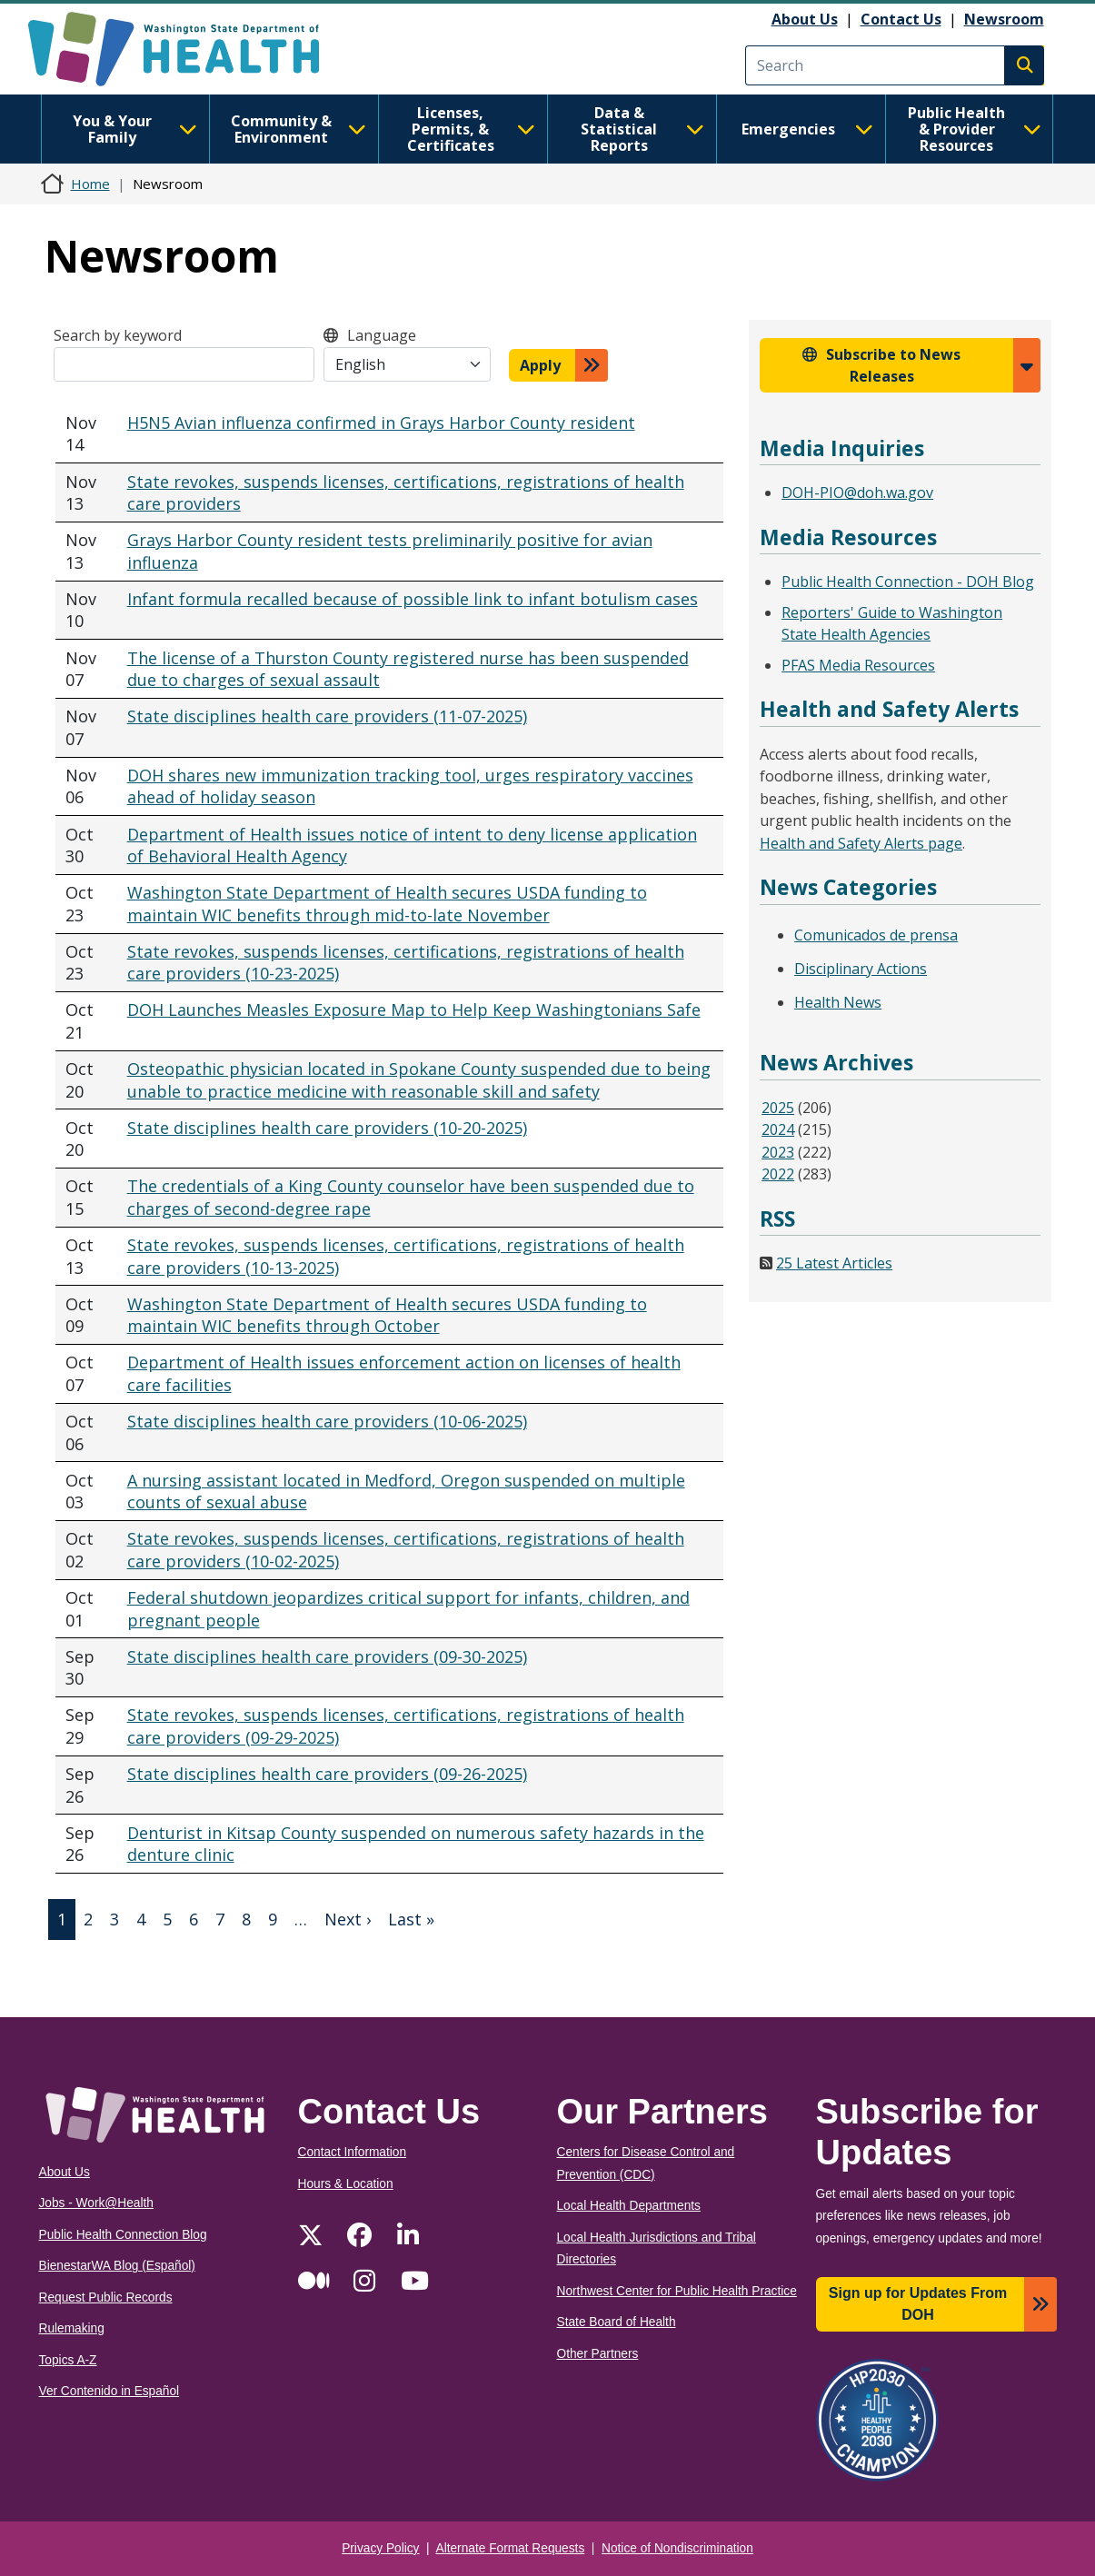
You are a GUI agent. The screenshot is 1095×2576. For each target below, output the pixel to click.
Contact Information (352, 2152)
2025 (778, 1108)
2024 (778, 1129)
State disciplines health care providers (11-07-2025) (327, 716)
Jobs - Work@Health (96, 2203)
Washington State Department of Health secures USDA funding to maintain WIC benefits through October (387, 1315)
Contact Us (901, 19)
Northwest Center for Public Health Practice (677, 2291)
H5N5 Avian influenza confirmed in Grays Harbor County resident (381, 422)
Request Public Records (106, 2297)
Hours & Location (345, 2184)
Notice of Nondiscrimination (677, 2548)
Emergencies (807, 129)
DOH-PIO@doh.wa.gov (857, 492)
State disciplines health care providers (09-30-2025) (327, 1656)
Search (1024, 65)
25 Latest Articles (834, 1263)
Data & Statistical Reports (642, 129)
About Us (804, 19)
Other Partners (598, 2354)
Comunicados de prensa (876, 935)
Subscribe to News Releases (893, 365)
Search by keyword (118, 335)
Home (90, 183)
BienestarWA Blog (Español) (117, 2266)
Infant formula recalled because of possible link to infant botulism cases (412, 599)
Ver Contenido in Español (109, 2391)
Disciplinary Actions (860, 969)
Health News (837, 1002)
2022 (778, 1174)
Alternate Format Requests (510, 2548)
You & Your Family (135, 129)
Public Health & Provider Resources (974, 129)
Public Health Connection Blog (123, 2235)
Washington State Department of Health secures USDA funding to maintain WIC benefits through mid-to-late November (387, 903)
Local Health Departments (629, 2206)
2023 (778, 1152)
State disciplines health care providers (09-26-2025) (327, 1774)
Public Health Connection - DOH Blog (907, 582)
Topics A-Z (68, 2360)
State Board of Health (616, 2322)
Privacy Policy (380, 2548)
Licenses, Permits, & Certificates (471, 129)
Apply (540, 365)
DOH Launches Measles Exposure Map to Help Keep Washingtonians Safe (414, 1009)
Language (381, 335)
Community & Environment (298, 129)
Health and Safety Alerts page (861, 843)
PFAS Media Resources (858, 665)
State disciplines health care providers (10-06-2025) (327, 1421)
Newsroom (1004, 19)
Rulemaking (72, 2328)
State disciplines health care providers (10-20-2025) (327, 1128)
